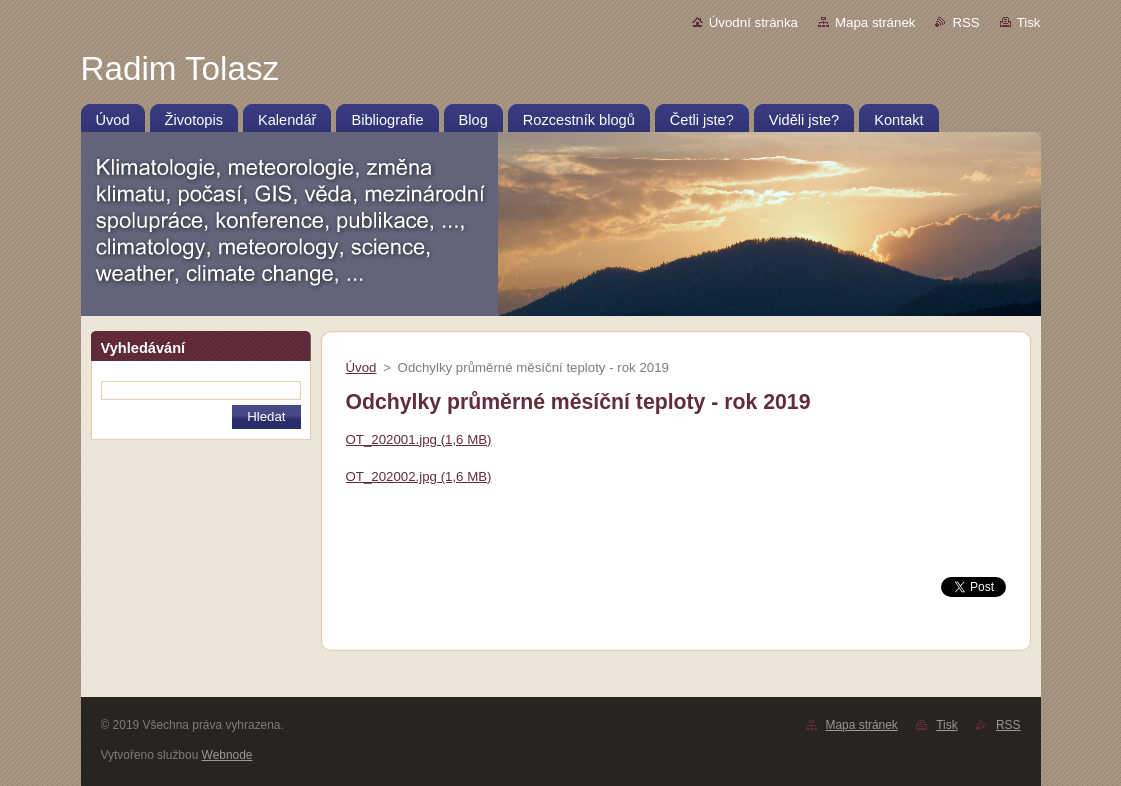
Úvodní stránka (753, 22)
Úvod (361, 367)
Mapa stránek (875, 22)
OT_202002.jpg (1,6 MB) (419, 476)
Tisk (1029, 22)
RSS (965, 22)
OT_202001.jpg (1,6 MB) (419, 439)
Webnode (227, 755)
